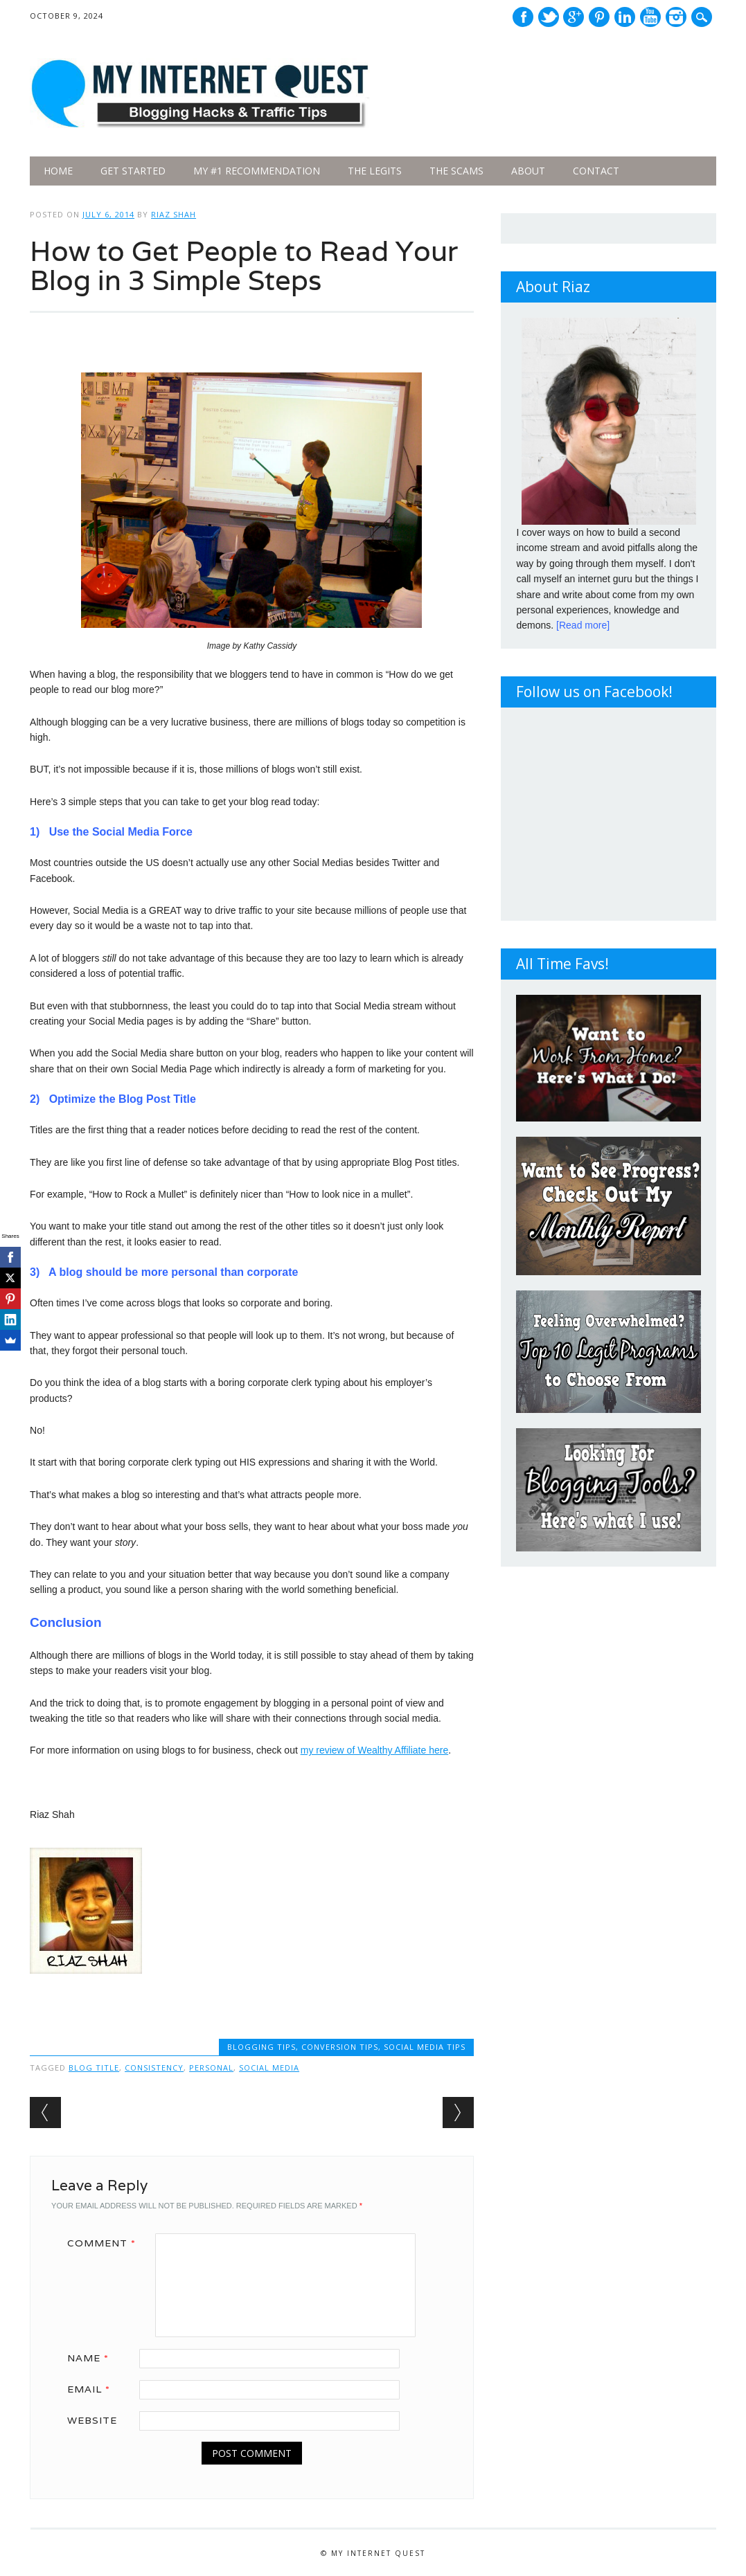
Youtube (650, 17)
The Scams (456, 170)
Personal (211, 2067)
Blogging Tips (261, 2047)
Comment (106, 2243)
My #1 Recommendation (256, 170)
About (528, 170)
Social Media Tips (424, 2047)
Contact (596, 170)
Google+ (573, 17)
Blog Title (94, 2067)
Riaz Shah (173, 214)
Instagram (676, 17)
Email (93, 2389)
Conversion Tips (339, 2047)
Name (92, 2358)
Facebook (523, 17)
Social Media (269, 2067)
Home (58, 170)
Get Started (133, 170)
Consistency (154, 2067)
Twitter (548, 17)
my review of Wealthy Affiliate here (374, 1750)
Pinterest (599, 17)
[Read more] (583, 625)
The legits (375, 170)
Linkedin (624, 17)
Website (92, 2420)
